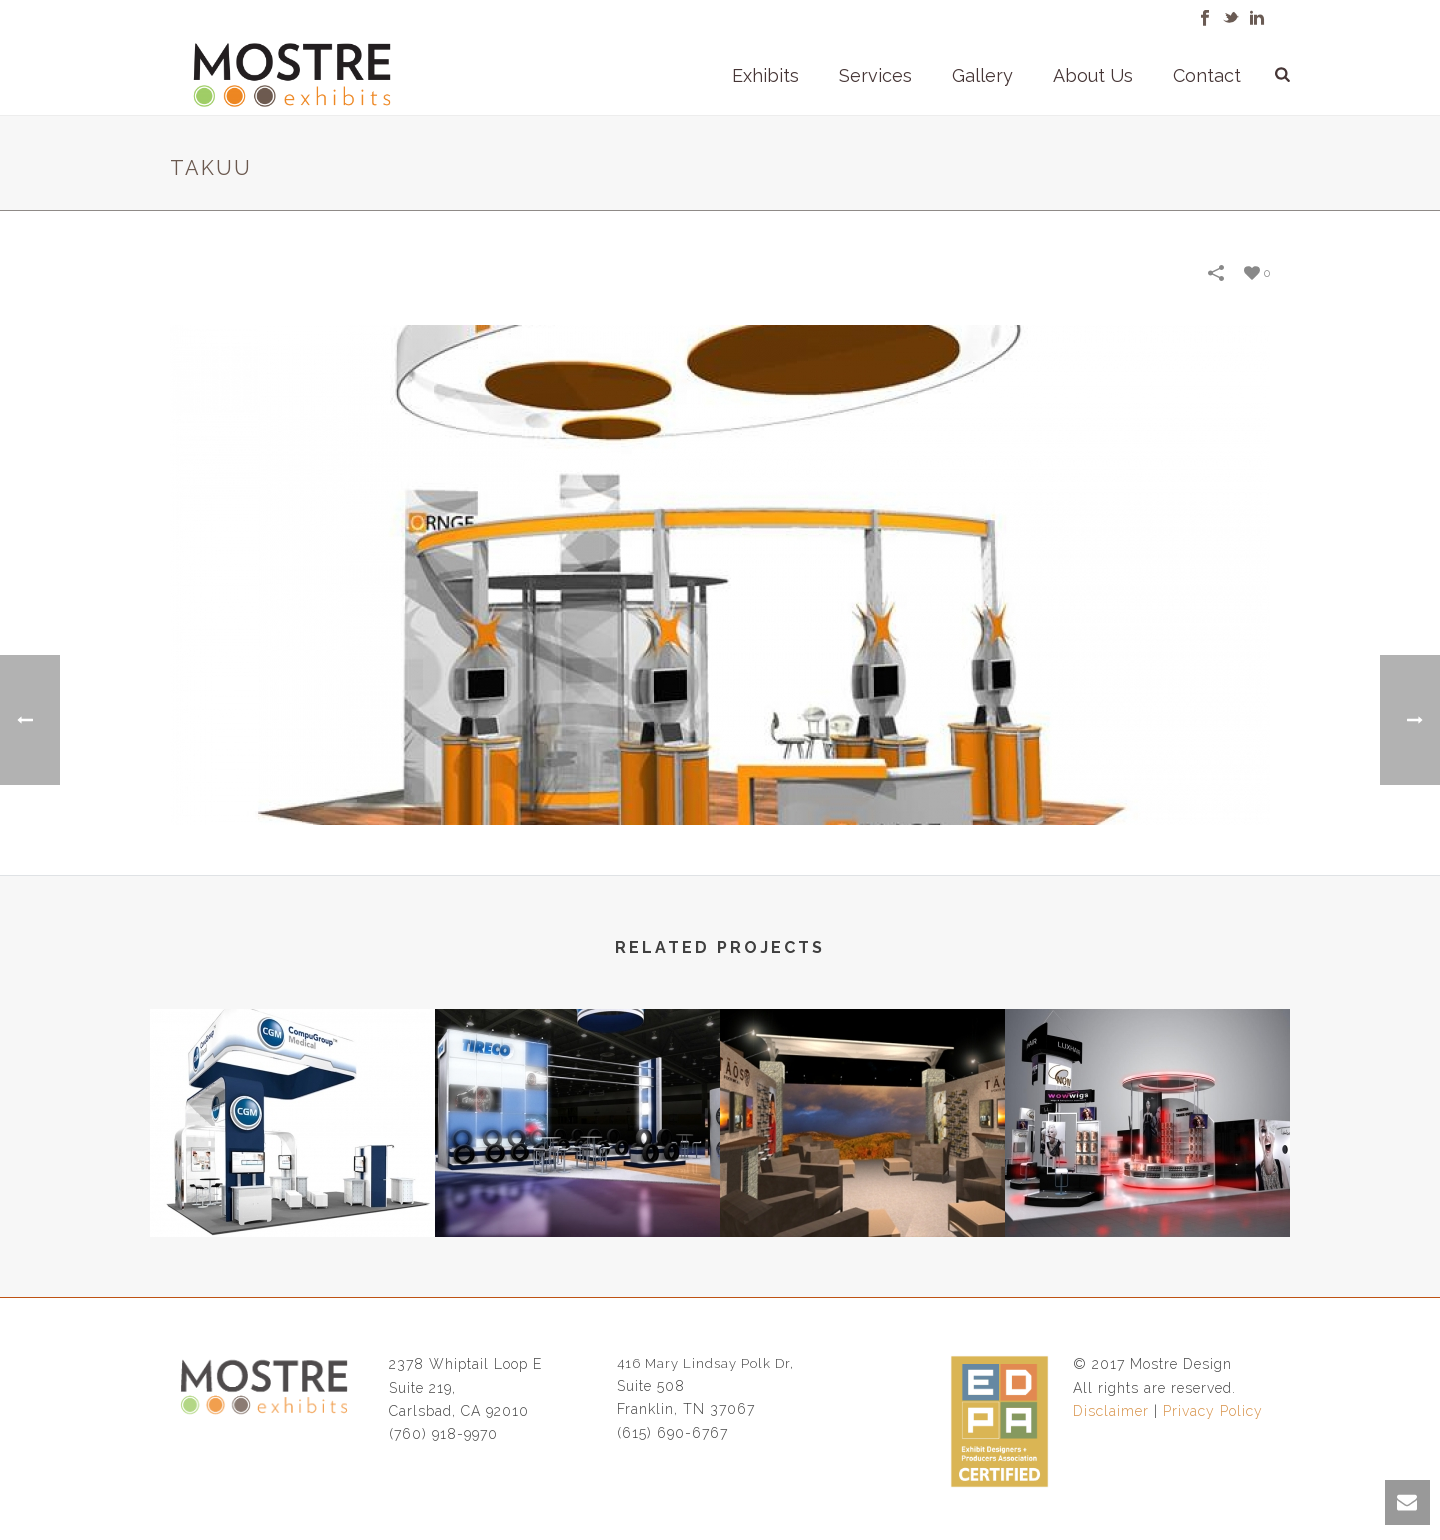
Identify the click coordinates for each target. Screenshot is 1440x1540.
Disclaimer (1111, 1411)
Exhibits (765, 75)
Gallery (982, 75)
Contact (1207, 75)
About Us (1093, 75)
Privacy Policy (1213, 1411)
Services (875, 75)
